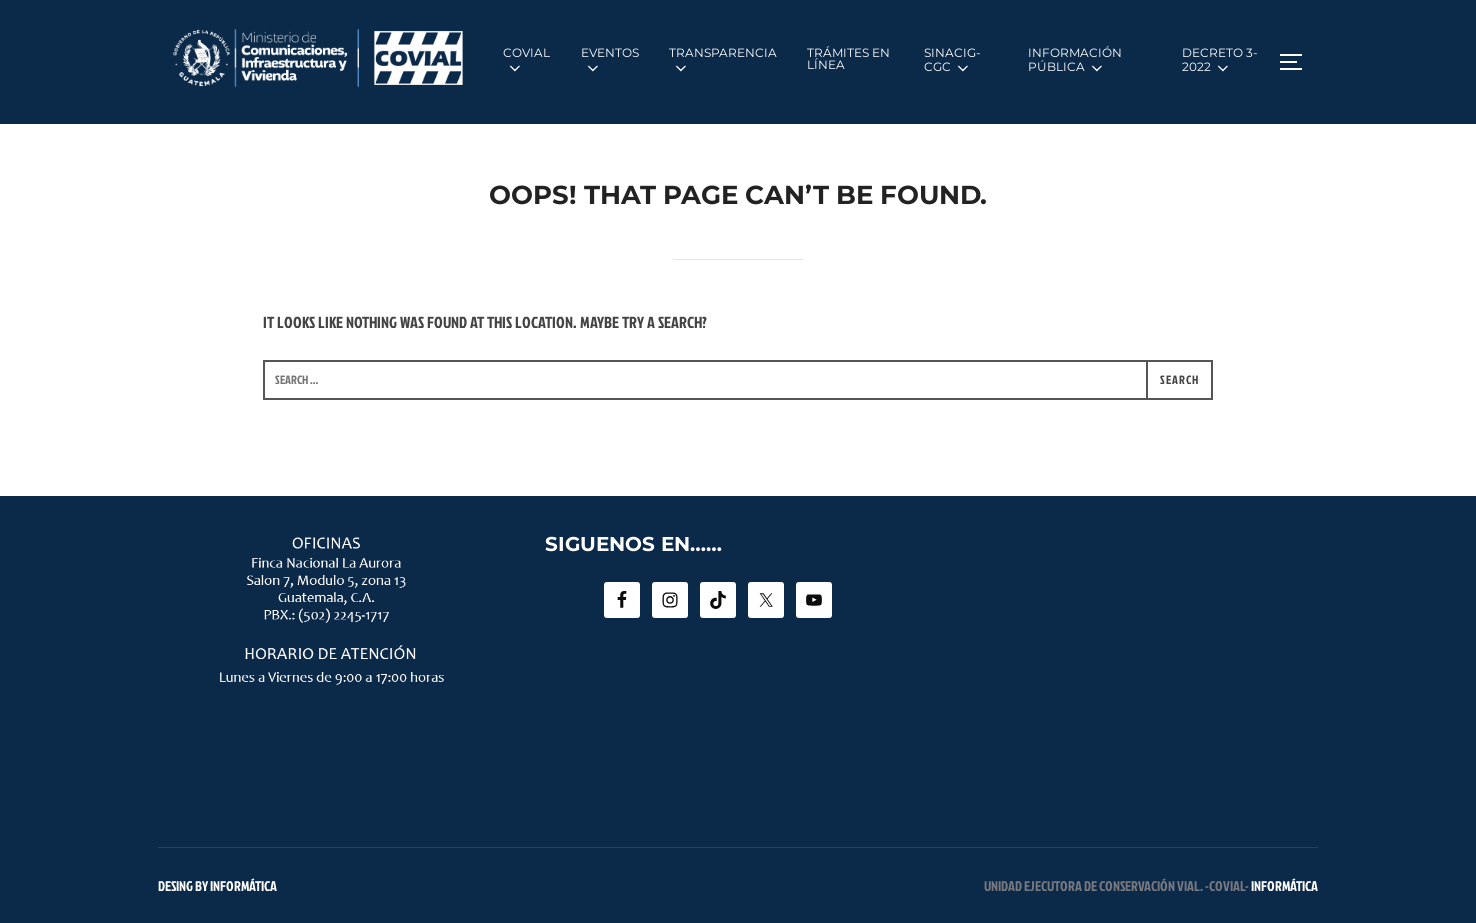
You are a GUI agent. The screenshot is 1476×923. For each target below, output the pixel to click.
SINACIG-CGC (952, 61)
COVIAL (526, 61)
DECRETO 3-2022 (1220, 61)
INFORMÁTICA (1284, 885)
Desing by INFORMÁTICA (217, 885)
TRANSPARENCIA (723, 61)
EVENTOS (610, 61)
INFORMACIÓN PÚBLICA (1075, 61)
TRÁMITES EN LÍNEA (848, 58)
